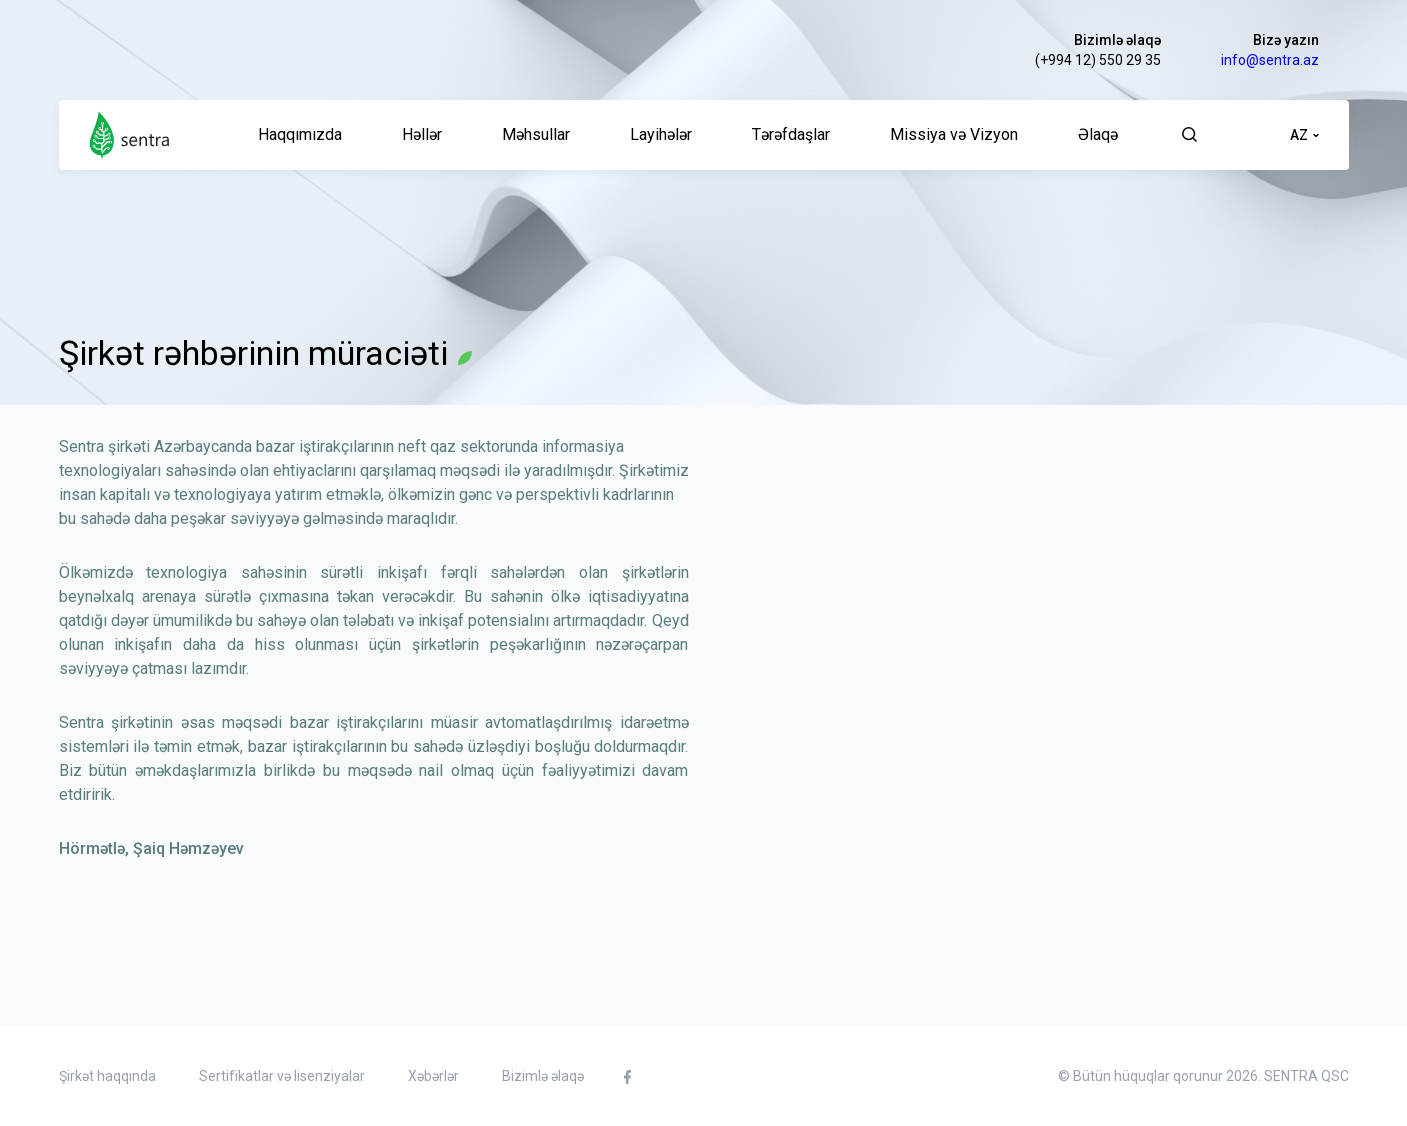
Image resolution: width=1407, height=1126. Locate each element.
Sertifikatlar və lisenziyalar (282, 1076)
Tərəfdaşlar (791, 134)
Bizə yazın (1286, 40)
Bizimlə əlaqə (1117, 40)
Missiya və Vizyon (954, 134)
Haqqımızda (300, 134)
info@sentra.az (1270, 60)
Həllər (422, 134)
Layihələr (661, 134)
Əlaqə (1098, 134)
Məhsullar (536, 134)
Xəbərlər (433, 1076)
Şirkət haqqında (107, 1076)
